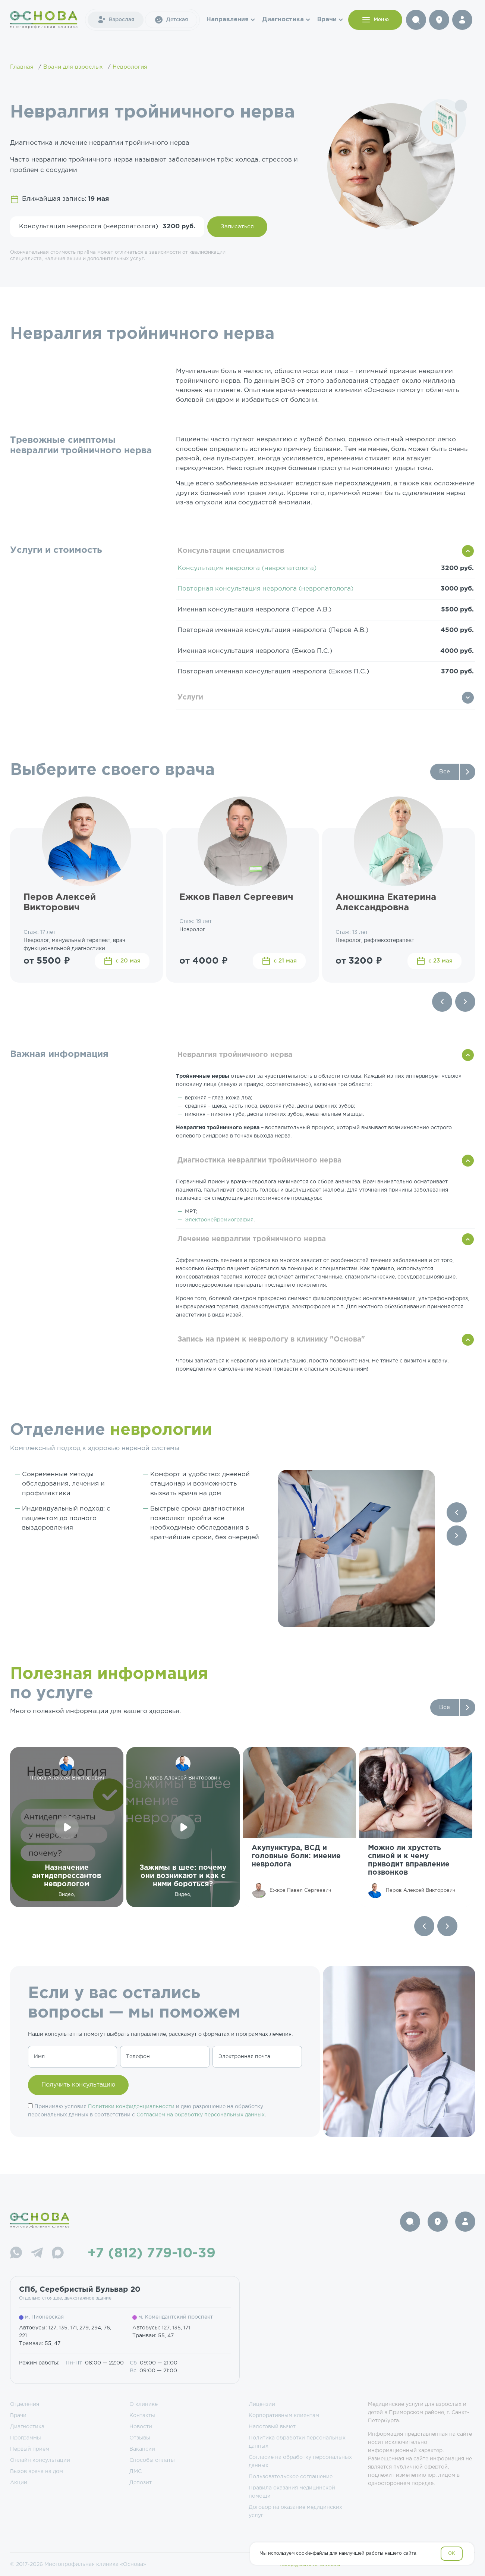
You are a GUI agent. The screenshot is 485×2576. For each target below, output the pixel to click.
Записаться (237, 226)
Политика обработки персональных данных (297, 2442)
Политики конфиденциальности (131, 2106)
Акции (18, 2482)
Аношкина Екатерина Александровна (386, 902)
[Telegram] (37, 2254)
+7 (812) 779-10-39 (151, 2254)
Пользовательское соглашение (291, 2477)
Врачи (327, 19)
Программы (25, 2438)
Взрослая (115, 19)
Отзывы (139, 2438)
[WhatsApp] (16, 2254)
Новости (140, 2427)
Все (444, 771)
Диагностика (283, 19)
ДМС (135, 2471)
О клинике (143, 2404)
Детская (171, 19)
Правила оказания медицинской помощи (292, 2492)
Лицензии (262, 2404)
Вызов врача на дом (36, 2471)
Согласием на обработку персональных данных (200, 2115)
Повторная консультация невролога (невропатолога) (265, 589)
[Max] (58, 2254)
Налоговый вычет (272, 2427)
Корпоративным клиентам (284, 2415)
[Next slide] (465, 1002)
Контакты (142, 2415)
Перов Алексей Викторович (59, 902)
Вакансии (142, 2449)
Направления (228, 19)
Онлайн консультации (40, 2460)
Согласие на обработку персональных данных (300, 2461)
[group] (299, 1827)
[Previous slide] (442, 1002)
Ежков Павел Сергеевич (236, 897)
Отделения (24, 2404)
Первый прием (29, 2449)
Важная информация (59, 1054)
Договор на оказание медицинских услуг (295, 2511)
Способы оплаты (152, 2460)
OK (451, 2553)
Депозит (140, 2482)
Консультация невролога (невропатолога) (246, 568)
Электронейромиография (219, 1220)
